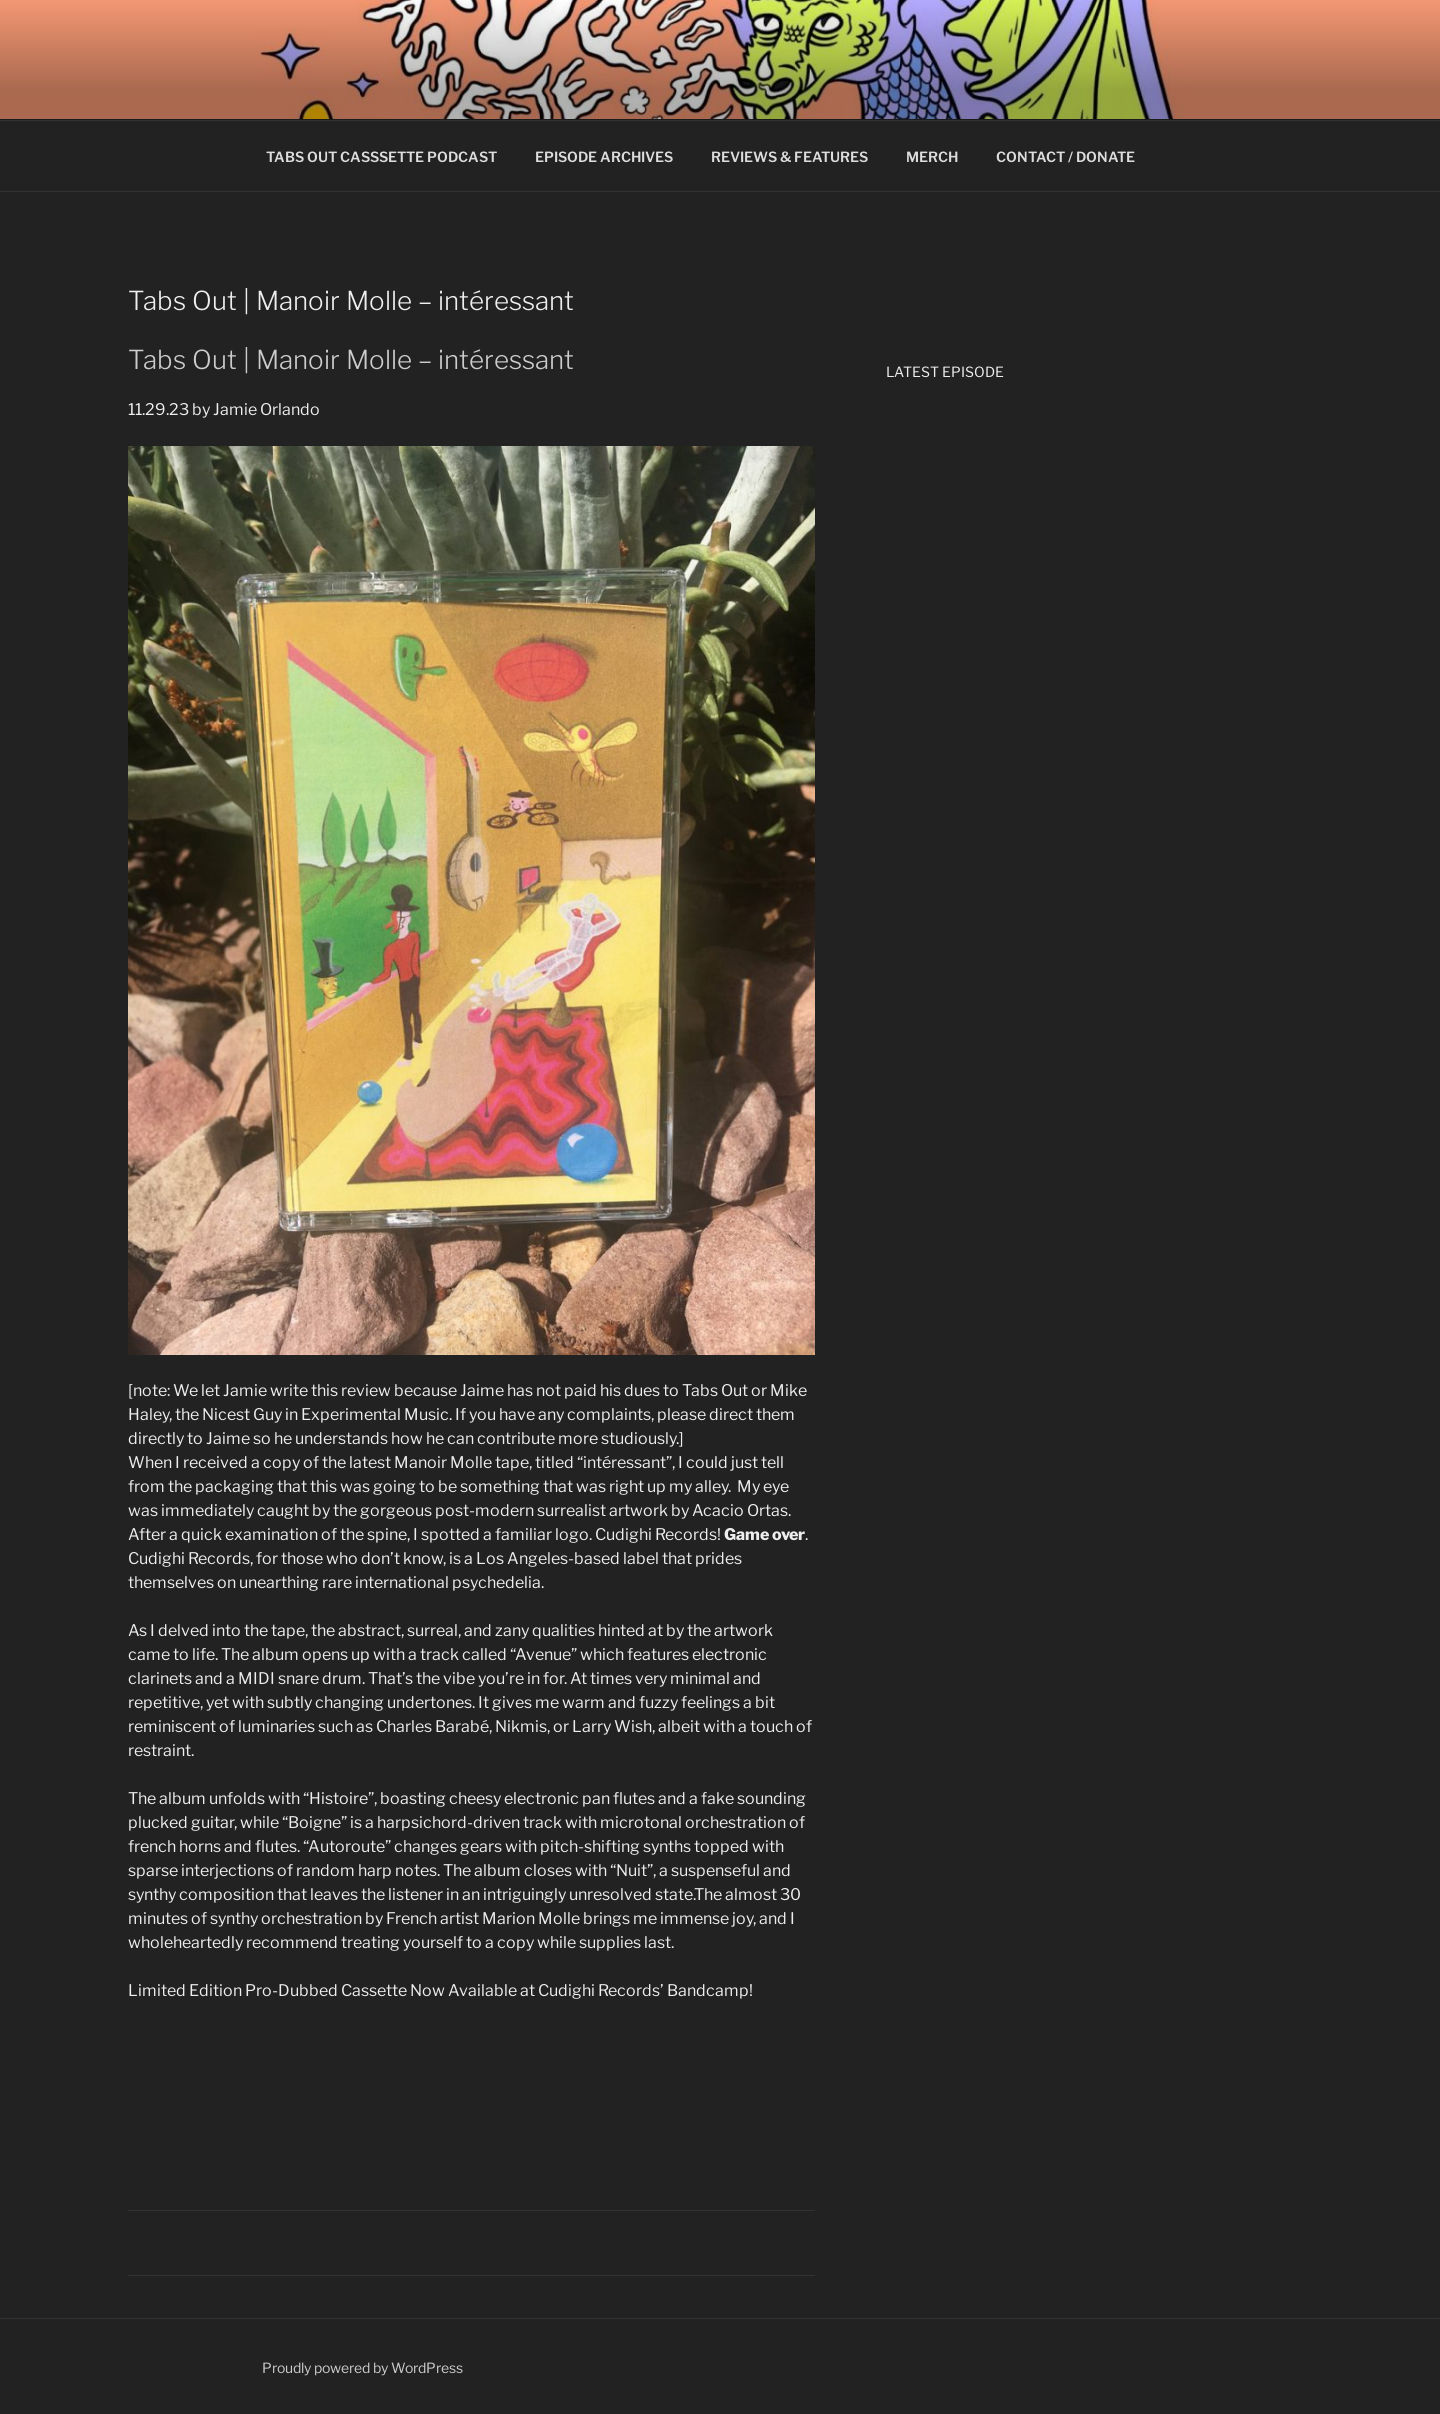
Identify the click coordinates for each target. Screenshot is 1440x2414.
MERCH (932, 156)
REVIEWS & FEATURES (789, 156)
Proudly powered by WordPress (362, 2367)
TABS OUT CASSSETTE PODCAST (381, 156)
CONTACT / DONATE (1065, 156)
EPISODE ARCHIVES (604, 156)
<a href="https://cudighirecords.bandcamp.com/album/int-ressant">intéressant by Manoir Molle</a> (471, 2087)
